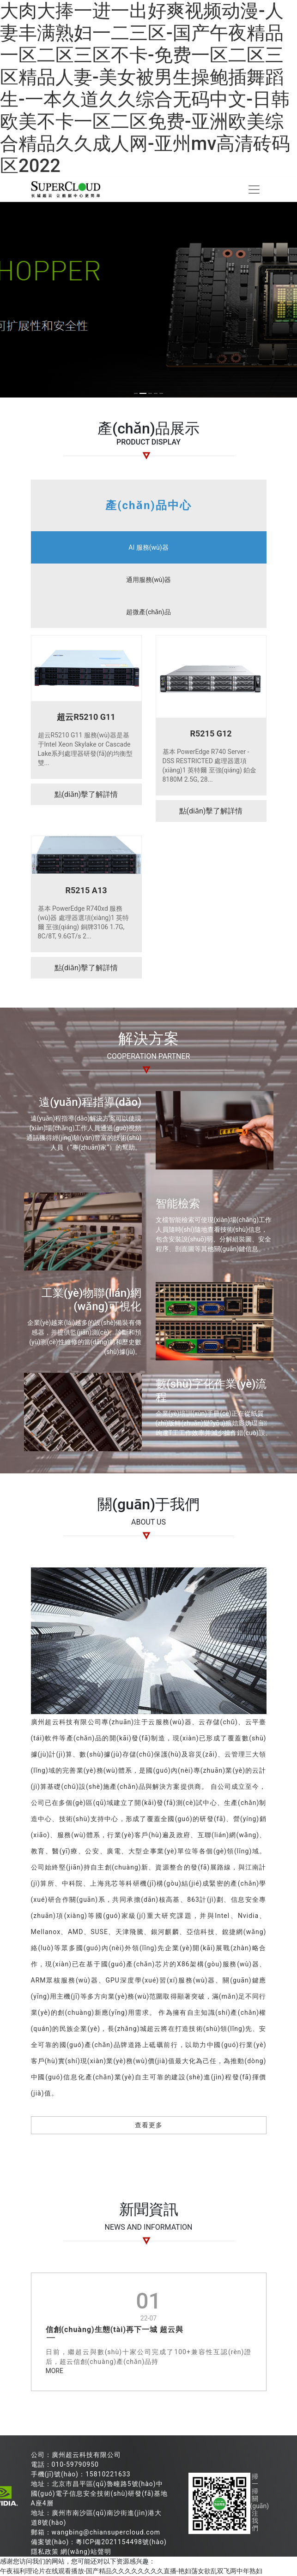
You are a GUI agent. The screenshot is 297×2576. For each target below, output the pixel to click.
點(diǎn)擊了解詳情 (86, 794)
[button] (136, 393)
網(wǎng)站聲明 (86, 2551)
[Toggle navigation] (254, 189)
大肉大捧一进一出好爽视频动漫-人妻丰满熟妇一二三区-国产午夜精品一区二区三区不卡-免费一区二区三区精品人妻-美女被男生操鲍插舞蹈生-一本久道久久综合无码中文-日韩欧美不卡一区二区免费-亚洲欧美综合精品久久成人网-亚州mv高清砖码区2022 (145, 88)
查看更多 (149, 2125)
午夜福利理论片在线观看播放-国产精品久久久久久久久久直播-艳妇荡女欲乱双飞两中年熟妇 (131, 2571)
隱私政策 (45, 2551)
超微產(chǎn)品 (148, 612)
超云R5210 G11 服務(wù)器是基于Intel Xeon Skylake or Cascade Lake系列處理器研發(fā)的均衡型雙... (85, 748)
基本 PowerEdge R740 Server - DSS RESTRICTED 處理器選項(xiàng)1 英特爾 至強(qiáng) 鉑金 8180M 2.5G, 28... (210, 765)
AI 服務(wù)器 (148, 547)
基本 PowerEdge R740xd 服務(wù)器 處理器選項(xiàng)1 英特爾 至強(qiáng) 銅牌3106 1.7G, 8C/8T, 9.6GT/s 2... (83, 922)
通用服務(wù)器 (148, 579)
